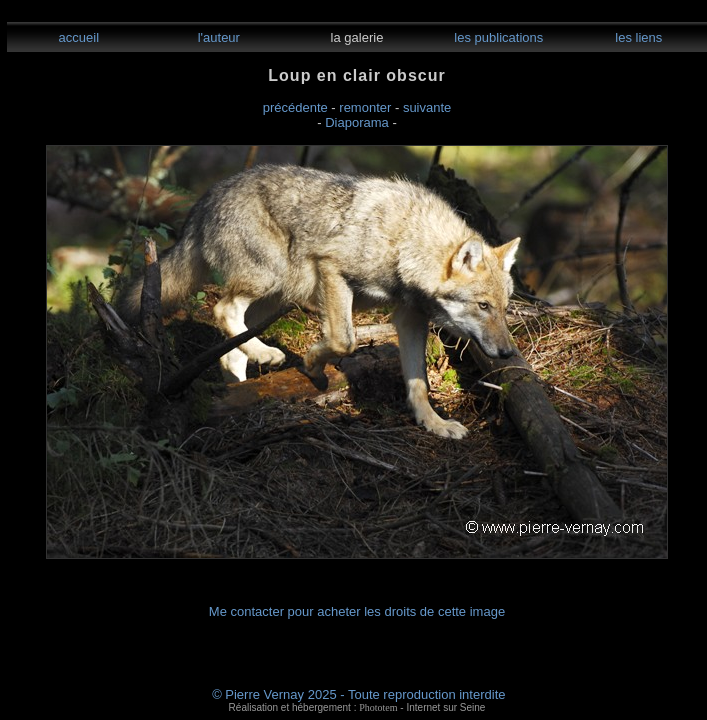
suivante (427, 107)
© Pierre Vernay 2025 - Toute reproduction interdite (358, 694)
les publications (497, 37)
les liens (637, 37)
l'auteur (217, 37)
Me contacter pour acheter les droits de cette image (357, 611)
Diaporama (357, 122)
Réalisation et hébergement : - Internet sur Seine (357, 707)
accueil (77, 37)
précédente (295, 107)
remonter (365, 107)
